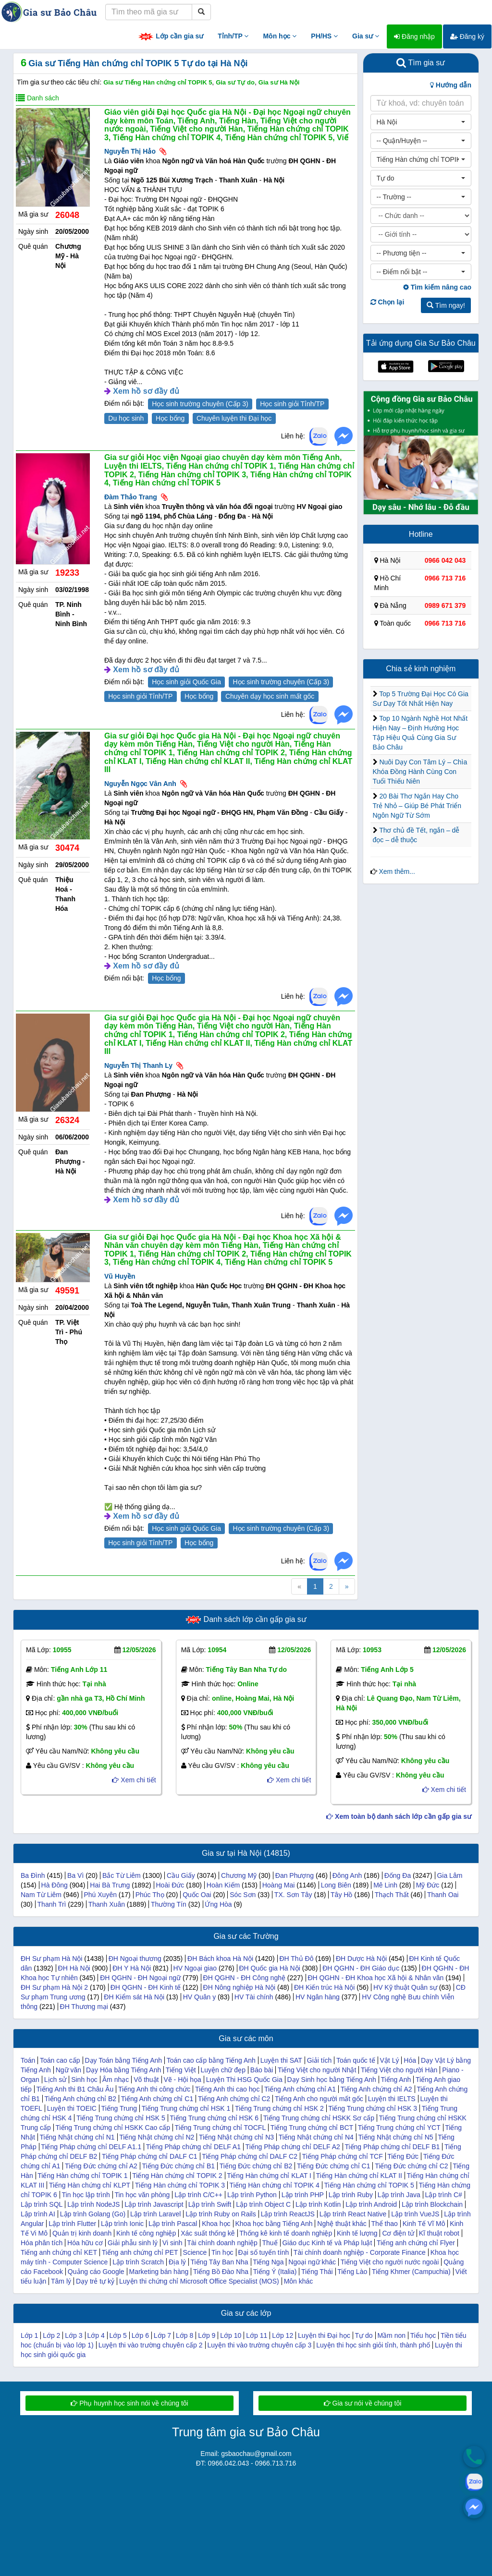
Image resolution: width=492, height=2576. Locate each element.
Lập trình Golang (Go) (92, 2214)
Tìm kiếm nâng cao (437, 287)
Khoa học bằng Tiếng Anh (273, 2223)
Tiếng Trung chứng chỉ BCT (312, 2127)
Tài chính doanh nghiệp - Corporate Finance (360, 2252)
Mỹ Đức (428, 1885)
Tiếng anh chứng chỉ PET (140, 2252)
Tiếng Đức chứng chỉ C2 (411, 2166)
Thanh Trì (51, 1904)
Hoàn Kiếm (223, 1885)
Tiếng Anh (396, 2079)
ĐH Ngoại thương (135, 1958)
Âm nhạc (115, 2079)
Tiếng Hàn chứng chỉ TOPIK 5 (369, 2185)
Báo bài (261, 2070)
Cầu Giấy (181, 1875)
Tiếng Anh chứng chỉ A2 (376, 2089)
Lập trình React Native (353, 2214)
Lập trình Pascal (172, 2223)
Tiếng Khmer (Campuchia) (411, 2271)
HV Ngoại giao (195, 1968)
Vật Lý (389, 2060)
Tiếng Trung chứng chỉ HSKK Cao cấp (112, 2127)
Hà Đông (54, 1885)
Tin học (222, 2252)
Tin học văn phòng (142, 2195)
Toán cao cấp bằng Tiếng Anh (211, 2060)
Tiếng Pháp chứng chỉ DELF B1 (392, 2147)
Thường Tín (168, 1904)
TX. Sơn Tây (293, 1895)
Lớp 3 (73, 2335)
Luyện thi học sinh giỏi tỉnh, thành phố (373, 2345)
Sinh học (84, 2079)
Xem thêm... (397, 871)
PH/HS (324, 36)
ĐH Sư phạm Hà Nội (51, 1958)
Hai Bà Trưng (110, 1885)
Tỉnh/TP (233, 36)
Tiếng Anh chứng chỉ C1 (157, 2099)
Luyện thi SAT (281, 2060)
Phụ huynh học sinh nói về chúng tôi (129, 2403)
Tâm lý (61, 2281)
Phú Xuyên (100, 1895)
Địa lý (177, 2262)
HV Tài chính (253, 1997)
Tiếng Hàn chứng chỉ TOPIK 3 (180, 2185)
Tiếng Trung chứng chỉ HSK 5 (120, 2118)
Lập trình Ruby (351, 2195)
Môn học (279, 36)
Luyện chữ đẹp (223, 2070)
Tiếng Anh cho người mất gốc (319, 2099)
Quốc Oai (197, 1895)
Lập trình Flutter (72, 2223)
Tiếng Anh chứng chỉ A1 (300, 2089)
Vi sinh (172, 2243)
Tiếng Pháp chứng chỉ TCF (342, 2156)
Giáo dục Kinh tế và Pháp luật (327, 2243)
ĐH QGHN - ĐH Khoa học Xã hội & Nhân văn (375, 1978)
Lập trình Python (252, 2195)
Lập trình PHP (303, 2195)
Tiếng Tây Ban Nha (219, 2262)
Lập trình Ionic (122, 2223)
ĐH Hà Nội (74, 1968)
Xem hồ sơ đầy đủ (146, 391)
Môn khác (298, 2281)
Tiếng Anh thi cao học (227, 2089)
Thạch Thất (392, 1895)
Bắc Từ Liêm (121, 1875)
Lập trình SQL (41, 2204)
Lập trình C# (443, 2195)
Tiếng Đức (402, 2156)
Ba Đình (33, 1875)
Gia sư (365, 36)
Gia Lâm (449, 1875)
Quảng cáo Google (96, 2271)
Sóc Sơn (243, 1895)
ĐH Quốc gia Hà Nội (269, 1968)
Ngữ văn (68, 2070)
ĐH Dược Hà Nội (361, 1958)
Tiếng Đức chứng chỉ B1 (178, 2166)
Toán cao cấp (60, 2060)
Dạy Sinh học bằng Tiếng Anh (331, 2079)
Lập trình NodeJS (93, 2204)
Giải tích (319, 2060)
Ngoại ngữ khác (312, 2262)
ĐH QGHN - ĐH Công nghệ (244, 1978)
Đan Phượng (294, 1875)
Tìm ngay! (446, 305)
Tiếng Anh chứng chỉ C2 (234, 2099)
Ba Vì (75, 1875)
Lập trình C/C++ (198, 2195)
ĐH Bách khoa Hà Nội (220, 1958)
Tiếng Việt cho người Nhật (317, 2070)
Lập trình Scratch (138, 2262)
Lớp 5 (118, 2335)
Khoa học (216, 2223)
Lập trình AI (38, 2214)
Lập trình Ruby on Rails (220, 2214)
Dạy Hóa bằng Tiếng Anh (123, 2070)
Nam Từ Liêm (41, 1895)
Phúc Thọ (149, 1895)
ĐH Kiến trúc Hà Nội (324, 1987)
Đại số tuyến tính (263, 2252)
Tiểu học (423, 2335)
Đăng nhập (414, 36)
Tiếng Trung (119, 2108)
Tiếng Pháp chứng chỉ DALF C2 (249, 2156)
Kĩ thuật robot (439, 2233)
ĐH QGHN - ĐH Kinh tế (146, 1987)
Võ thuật (146, 2079)
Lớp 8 (184, 2335)
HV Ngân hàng (317, 1997)
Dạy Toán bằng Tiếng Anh (123, 2060)
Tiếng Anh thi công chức (154, 2089)
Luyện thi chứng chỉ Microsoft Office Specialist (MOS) (199, 2281)
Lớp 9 (206, 2335)
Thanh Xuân (106, 1904)
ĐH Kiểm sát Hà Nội (134, 1997)
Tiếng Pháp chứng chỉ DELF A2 (293, 2147)
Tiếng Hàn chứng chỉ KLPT (89, 2185)
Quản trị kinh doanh (81, 2233)
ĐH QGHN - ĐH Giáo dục (360, 1968)
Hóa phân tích (41, 2243)
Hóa (410, 2060)
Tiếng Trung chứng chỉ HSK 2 (279, 2108)
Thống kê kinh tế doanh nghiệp (285, 2233)
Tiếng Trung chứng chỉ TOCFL (220, 2127)
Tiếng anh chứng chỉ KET (59, 2252)
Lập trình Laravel (155, 2214)
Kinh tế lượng (357, 2233)
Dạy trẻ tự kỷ (95, 2281)
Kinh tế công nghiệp (146, 2233)
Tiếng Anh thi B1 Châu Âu (74, 2089)
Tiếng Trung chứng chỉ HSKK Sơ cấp (318, 2118)
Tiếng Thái (317, 2271)
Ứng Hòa (218, 1904)
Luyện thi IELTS (392, 2099)
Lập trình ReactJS (288, 2214)
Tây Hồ (341, 1895)
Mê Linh (385, 1885)
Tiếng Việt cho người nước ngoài (390, 2262)
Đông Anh (347, 1875)
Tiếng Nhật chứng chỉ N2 (156, 2137)
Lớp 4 (95, 2335)
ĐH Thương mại (84, 2006)
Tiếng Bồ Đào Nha (220, 2271)
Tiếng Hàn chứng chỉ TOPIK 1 (82, 2175)
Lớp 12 (282, 2335)
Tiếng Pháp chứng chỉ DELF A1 (193, 2147)
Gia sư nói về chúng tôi (363, 2403)
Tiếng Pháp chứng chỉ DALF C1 (149, 2156)
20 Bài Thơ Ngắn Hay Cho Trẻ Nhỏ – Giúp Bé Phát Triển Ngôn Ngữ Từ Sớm (417, 805)
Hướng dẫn (450, 85)
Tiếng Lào (352, 2271)
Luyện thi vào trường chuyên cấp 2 (150, 2345)
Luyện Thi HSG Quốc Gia (244, 2079)
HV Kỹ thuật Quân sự (405, 1987)
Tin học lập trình (86, 2195)
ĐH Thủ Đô (296, 1958)
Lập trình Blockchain (432, 2204)
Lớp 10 (230, 2335)
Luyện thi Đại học (324, 2335)
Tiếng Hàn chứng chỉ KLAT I (269, 2175)
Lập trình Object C (263, 2204)
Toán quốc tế (355, 2060)
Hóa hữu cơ (85, 2243)
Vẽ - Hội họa (182, 2079)
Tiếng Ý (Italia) (275, 2271)
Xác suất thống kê (208, 2233)
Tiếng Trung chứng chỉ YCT (399, 2127)
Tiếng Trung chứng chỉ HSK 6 (214, 2118)
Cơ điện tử (398, 2233)
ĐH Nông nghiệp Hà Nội (239, 1987)
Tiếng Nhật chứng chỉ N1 (76, 2137)
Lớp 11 (256, 2335)
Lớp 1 (29, 2335)
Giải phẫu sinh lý (133, 2243)
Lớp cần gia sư (170, 36)
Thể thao (384, 2223)
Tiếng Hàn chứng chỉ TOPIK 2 (177, 2175)
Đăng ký (467, 36)
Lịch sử (55, 2079)
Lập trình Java (399, 2195)
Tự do (364, 2335)
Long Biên (336, 1885)
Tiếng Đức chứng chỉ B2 (256, 2166)
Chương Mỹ (239, 1875)
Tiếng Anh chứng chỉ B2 (80, 2099)
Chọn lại (387, 302)
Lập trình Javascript (153, 2204)
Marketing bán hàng (158, 2271)
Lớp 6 (140, 2335)
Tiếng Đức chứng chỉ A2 (101, 2166)
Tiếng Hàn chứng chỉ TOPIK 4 (275, 2185)
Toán (28, 2060)
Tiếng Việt (181, 2070)
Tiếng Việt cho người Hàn (399, 2070)
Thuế (269, 2243)
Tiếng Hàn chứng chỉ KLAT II (359, 2175)
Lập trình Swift (210, 2204)
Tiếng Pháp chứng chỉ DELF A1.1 (91, 2147)
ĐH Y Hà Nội (131, 1968)
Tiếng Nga (268, 2262)
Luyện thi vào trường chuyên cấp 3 (259, 2345)
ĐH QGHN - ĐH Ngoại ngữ (140, 1978)
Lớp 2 (51, 2335)
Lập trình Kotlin (318, 2204)
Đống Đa (397, 1875)
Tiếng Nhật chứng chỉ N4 (316, 2137)
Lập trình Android (371, 2204)
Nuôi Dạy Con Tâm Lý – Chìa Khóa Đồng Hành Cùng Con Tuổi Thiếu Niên (420, 771)
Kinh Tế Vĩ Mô (424, 2223)
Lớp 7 (162, 2335)
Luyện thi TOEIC (72, 2108)
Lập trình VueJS (415, 2214)
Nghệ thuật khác (341, 2223)
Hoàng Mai (278, 1885)
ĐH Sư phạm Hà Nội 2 (54, 1987)
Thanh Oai (442, 1895)
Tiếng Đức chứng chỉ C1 (333, 2166)
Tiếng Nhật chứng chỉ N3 (236, 2137)
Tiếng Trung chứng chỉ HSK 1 (186, 2108)
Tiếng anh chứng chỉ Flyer (416, 2243)
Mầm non (391, 2335)
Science (195, 2252)
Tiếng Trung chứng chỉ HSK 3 (372, 2108)
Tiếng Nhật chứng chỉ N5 (395, 2137)
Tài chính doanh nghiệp (222, 2243)
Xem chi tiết (134, 1780)
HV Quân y (199, 1997)
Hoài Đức (170, 1885)
